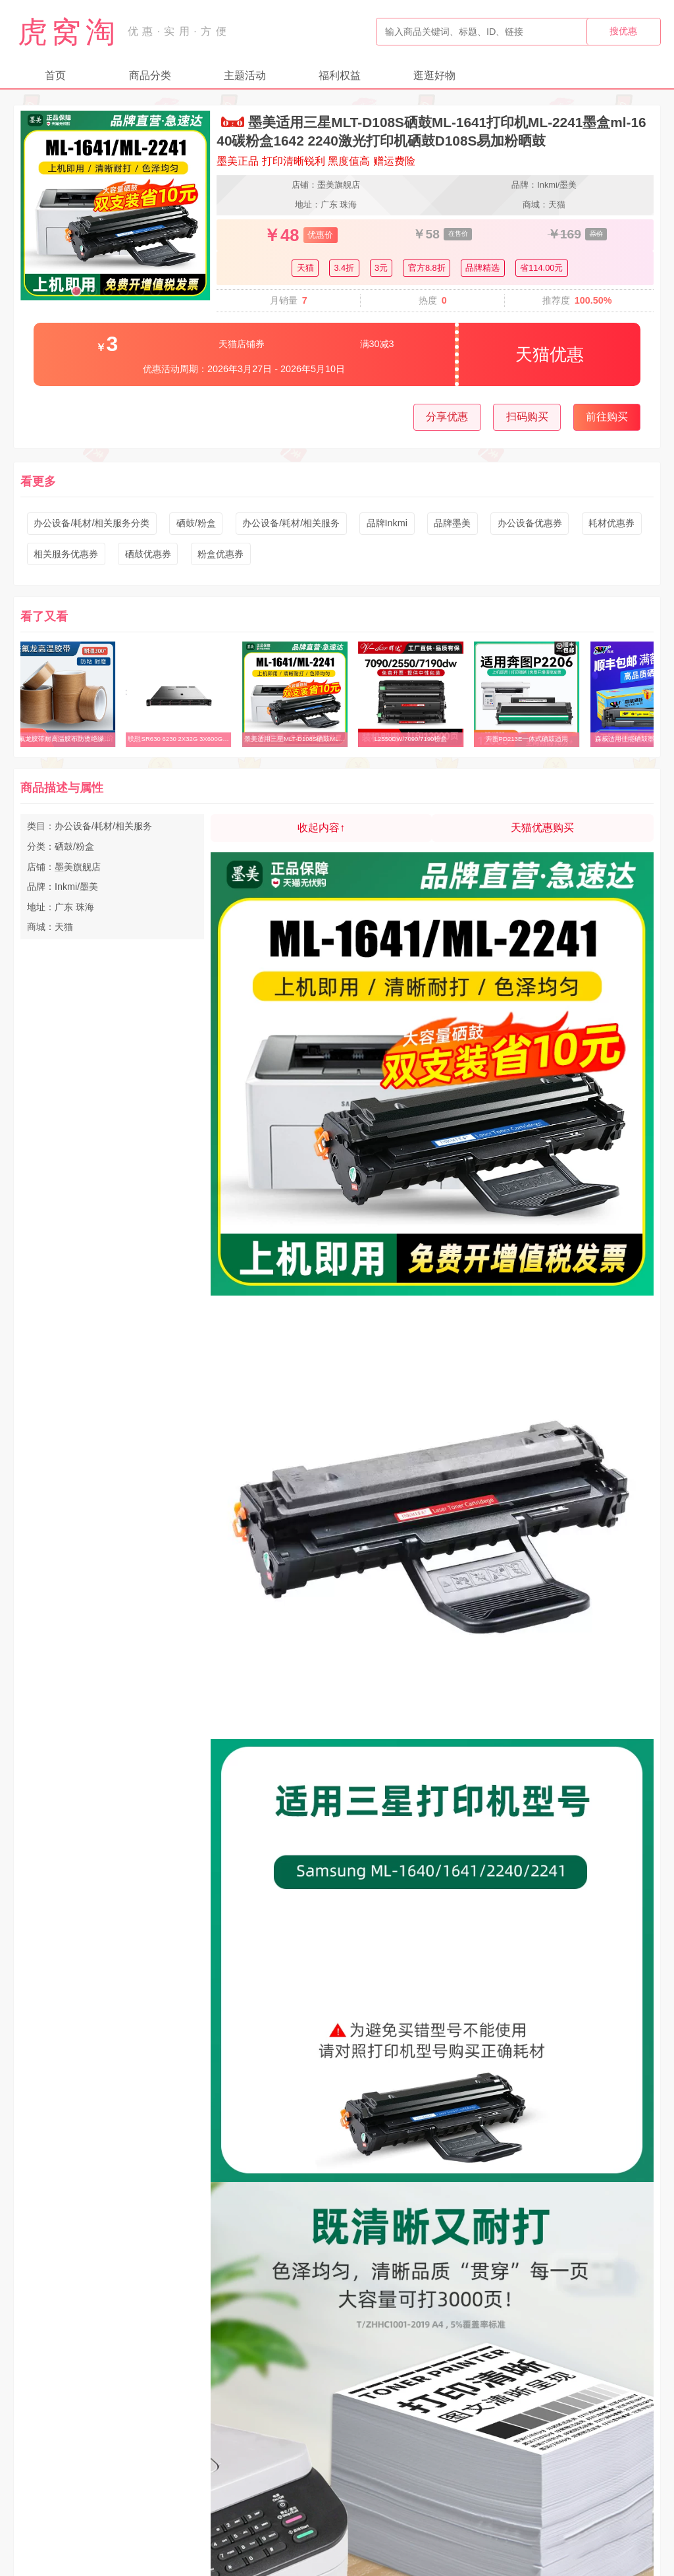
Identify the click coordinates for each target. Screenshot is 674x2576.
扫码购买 (527, 416)
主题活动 (245, 75)
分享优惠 (447, 416)
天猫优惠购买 (542, 827)
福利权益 (340, 75)
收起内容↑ (321, 827)
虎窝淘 (68, 31)
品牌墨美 (452, 523)
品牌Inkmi (387, 523)
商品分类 (150, 75)
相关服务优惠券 (66, 554)
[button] (76, 291)
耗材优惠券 (611, 523)
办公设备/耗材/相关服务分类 (91, 523)
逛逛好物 (434, 75)
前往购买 (607, 416)
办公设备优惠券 (530, 523)
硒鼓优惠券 (148, 554)
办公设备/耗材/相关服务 (291, 523)
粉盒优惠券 (220, 554)
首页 (55, 75)
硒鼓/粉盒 (196, 523)
